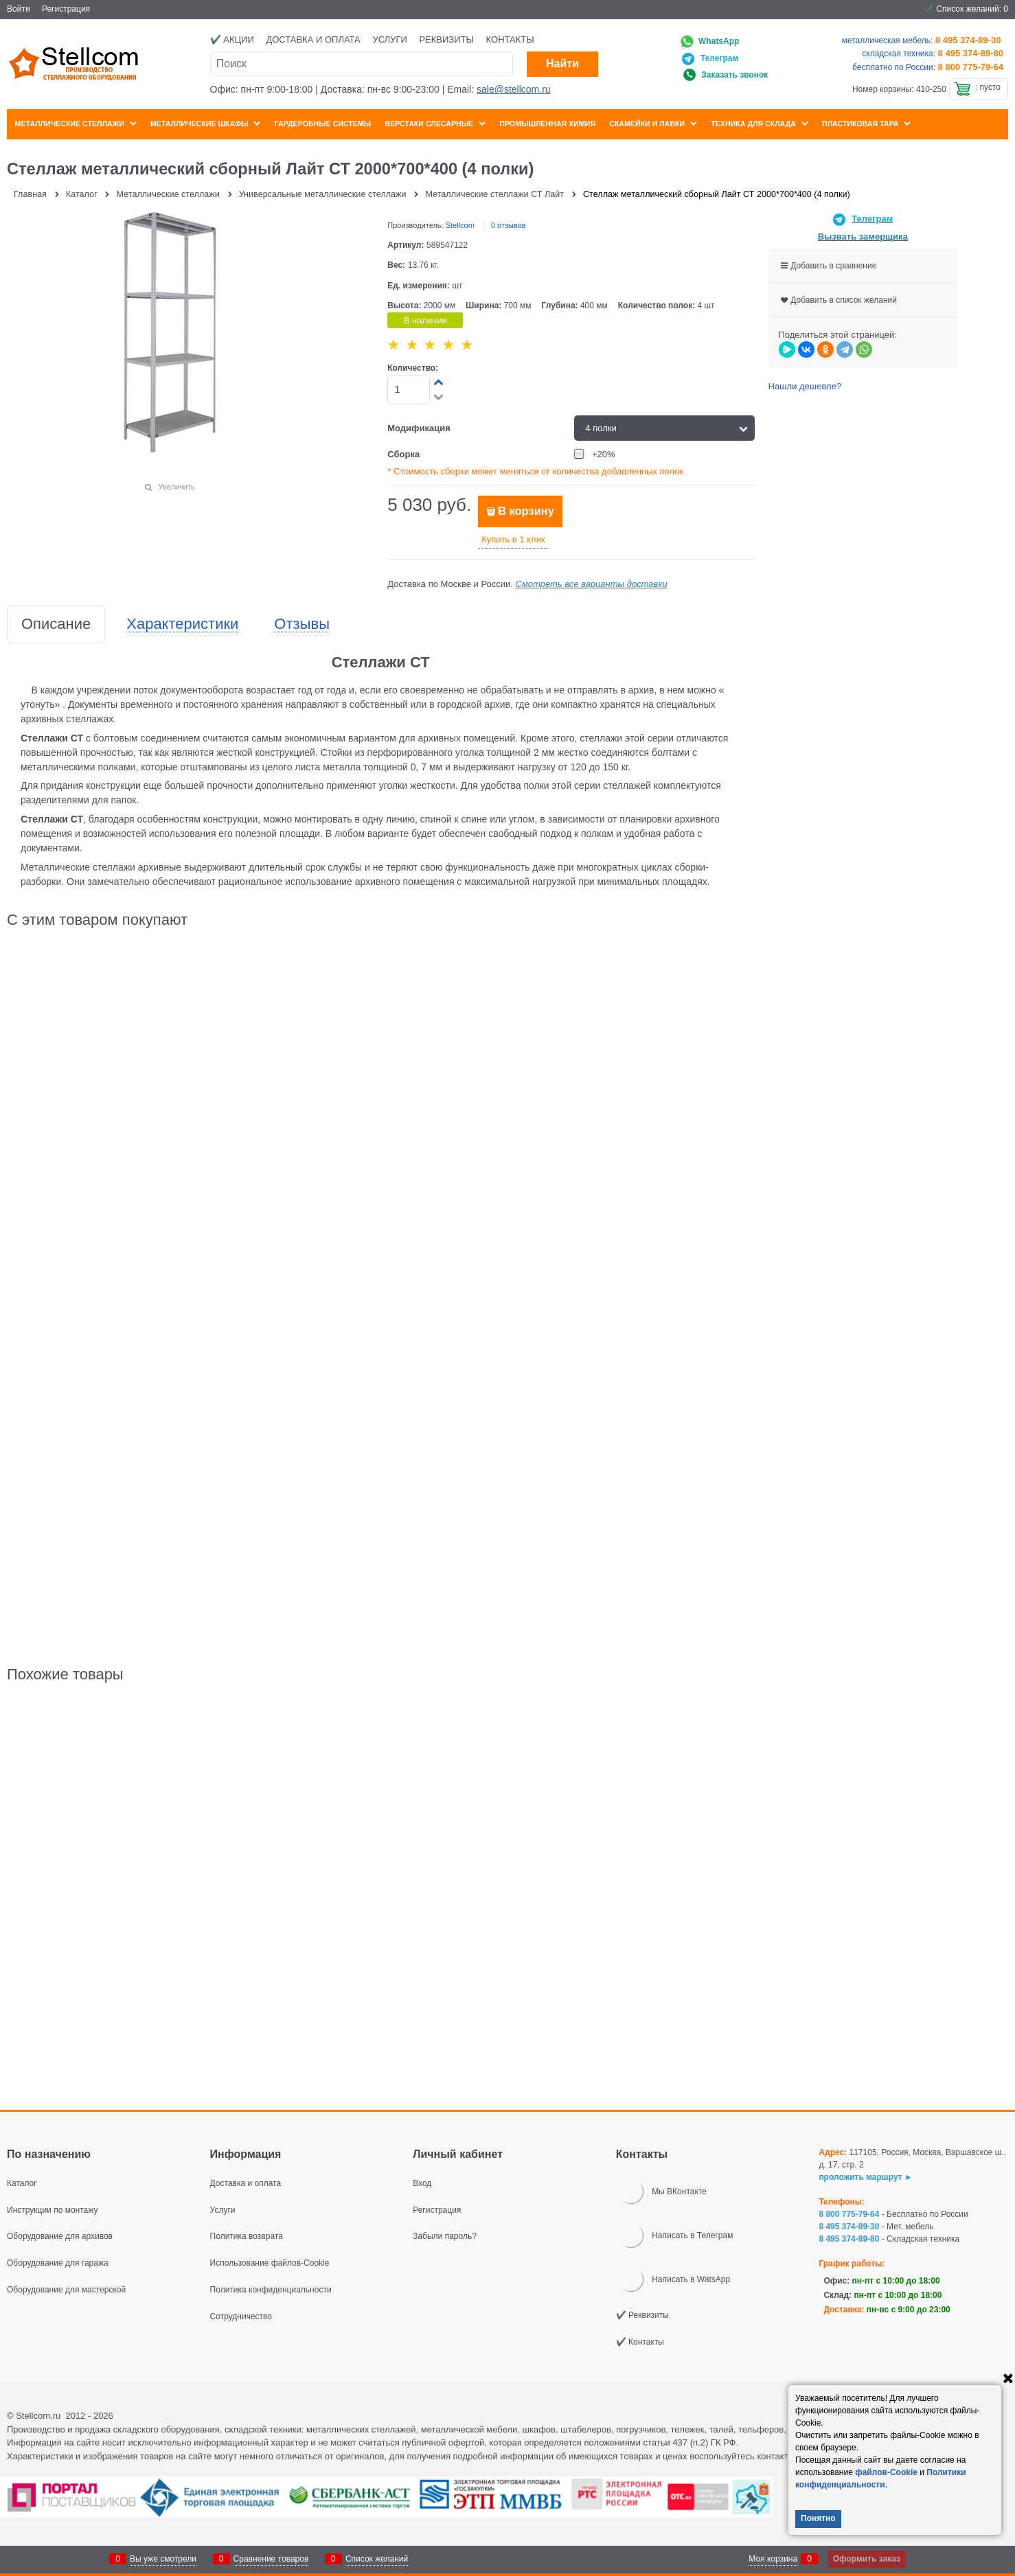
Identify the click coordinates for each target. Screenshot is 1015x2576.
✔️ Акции (232, 39)
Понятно (818, 2518)
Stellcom (460, 225)
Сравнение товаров (271, 2558)
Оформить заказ (866, 2559)
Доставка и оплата (313, 39)
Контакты (510, 39)
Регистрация (66, 9)
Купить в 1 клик (513, 539)
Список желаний (376, 2558)
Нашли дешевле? (805, 386)
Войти (18, 9)
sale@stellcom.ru (514, 89)
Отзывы (302, 624)
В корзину (526, 511)
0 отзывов (508, 225)
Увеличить (177, 487)
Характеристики (182, 624)
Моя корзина (773, 2558)
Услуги (389, 39)
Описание (56, 624)
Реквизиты (446, 39)
